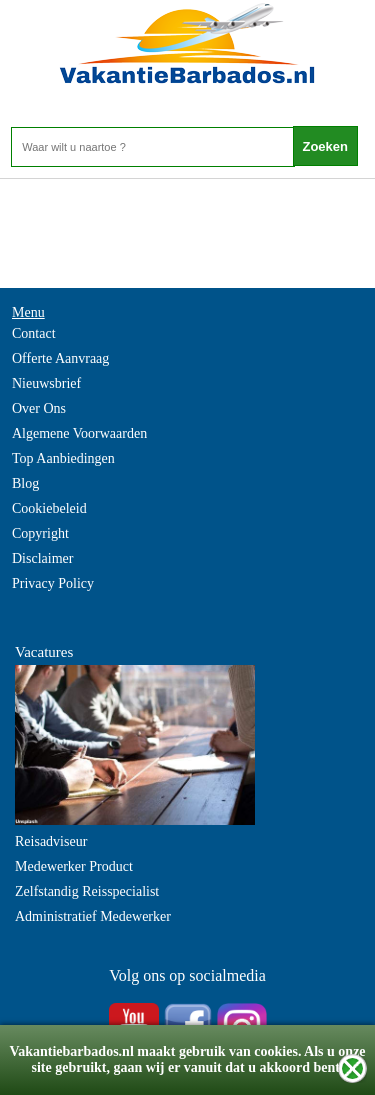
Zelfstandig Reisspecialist (87, 891)
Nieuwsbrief (46, 383)
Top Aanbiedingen (63, 458)
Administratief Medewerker (93, 916)
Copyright (40, 533)
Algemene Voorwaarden (79, 433)
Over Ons (39, 408)
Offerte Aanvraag (60, 358)
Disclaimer (42, 558)
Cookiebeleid (49, 508)
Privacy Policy (53, 583)
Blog (25, 483)
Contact (34, 333)
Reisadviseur (51, 841)
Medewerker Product (74, 866)
